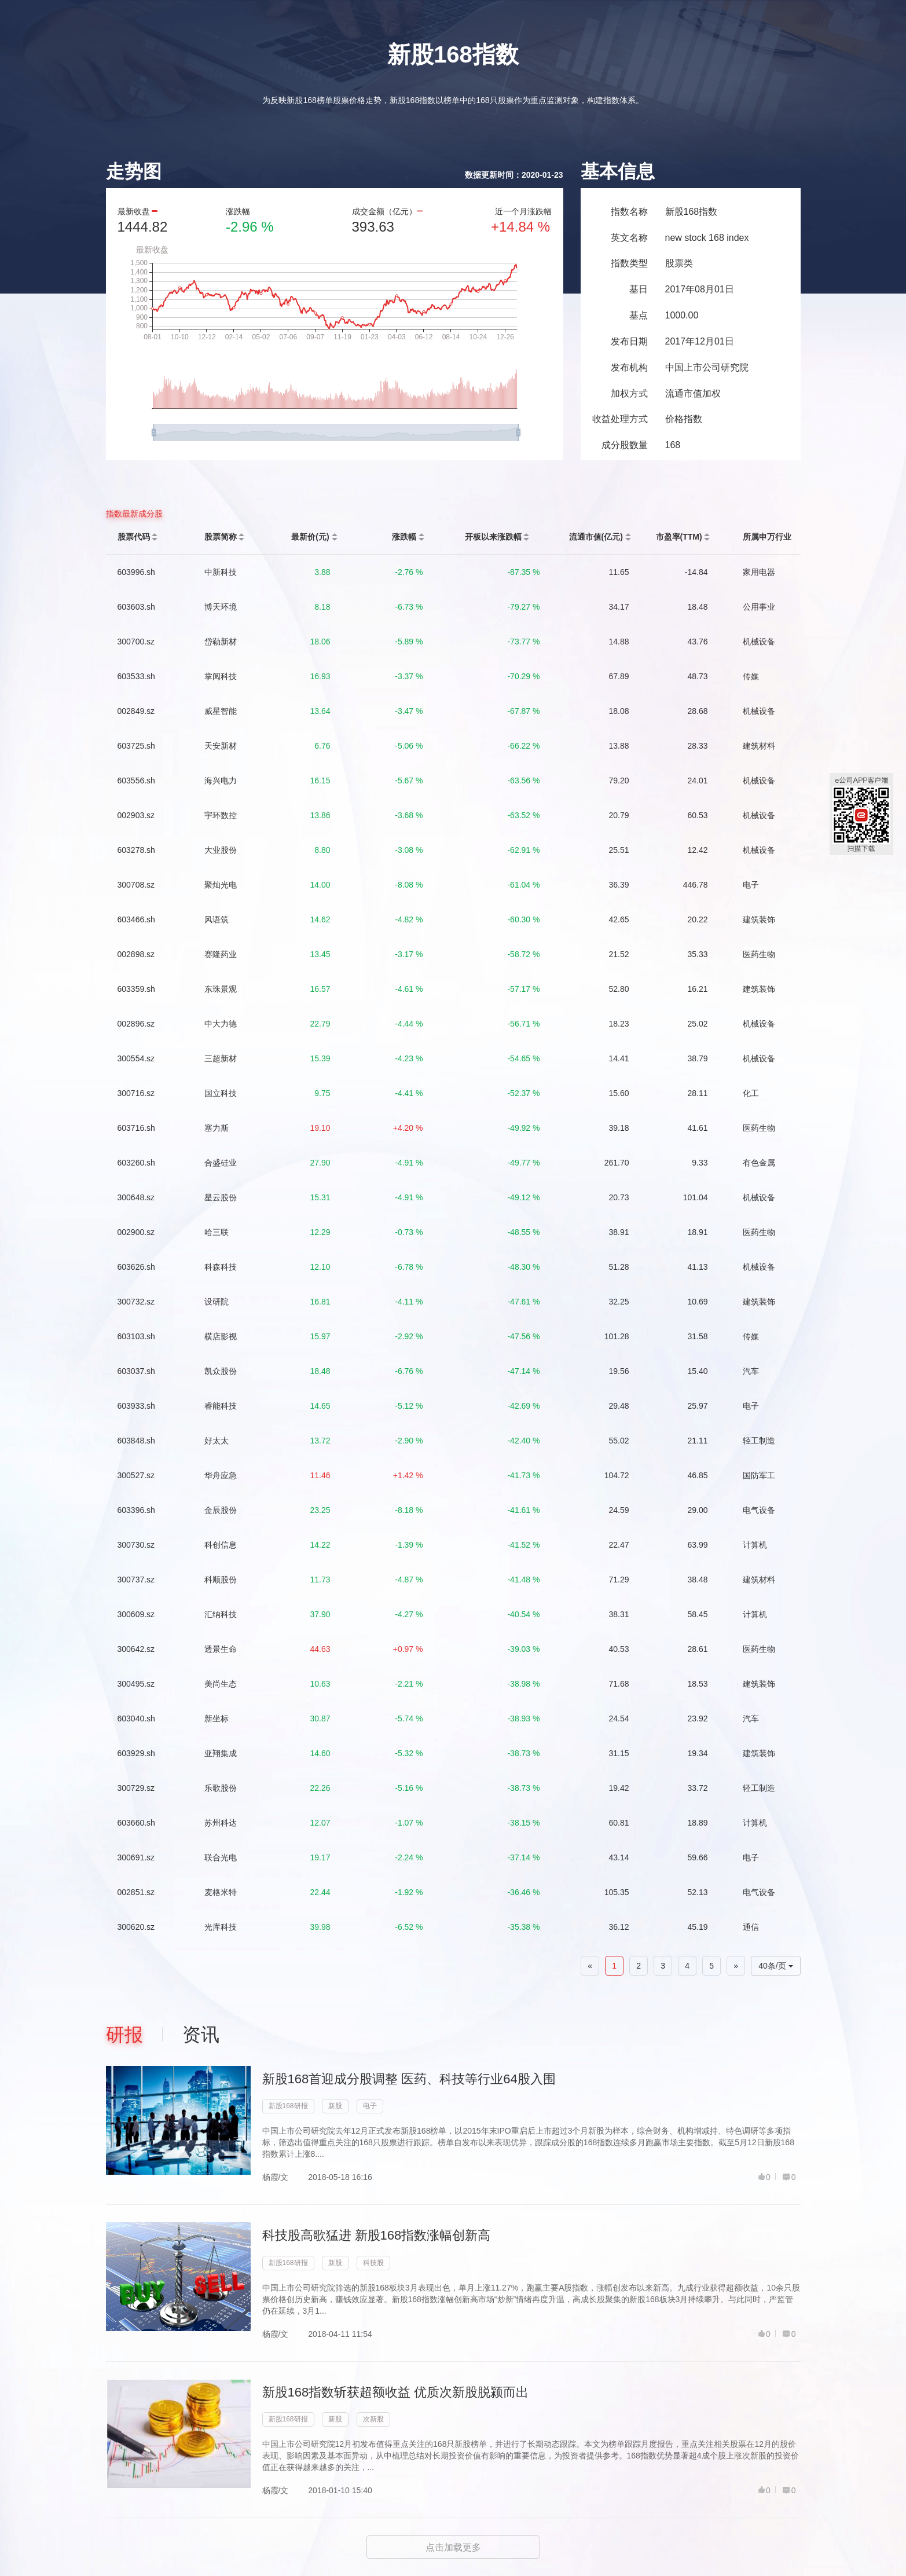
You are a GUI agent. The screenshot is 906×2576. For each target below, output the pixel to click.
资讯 (200, 2034)
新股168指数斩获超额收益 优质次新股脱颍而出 (395, 2392)
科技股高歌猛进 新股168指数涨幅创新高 (376, 2235)
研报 (124, 2034)
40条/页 (775, 1965)
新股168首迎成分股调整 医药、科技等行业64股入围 (409, 2079)
